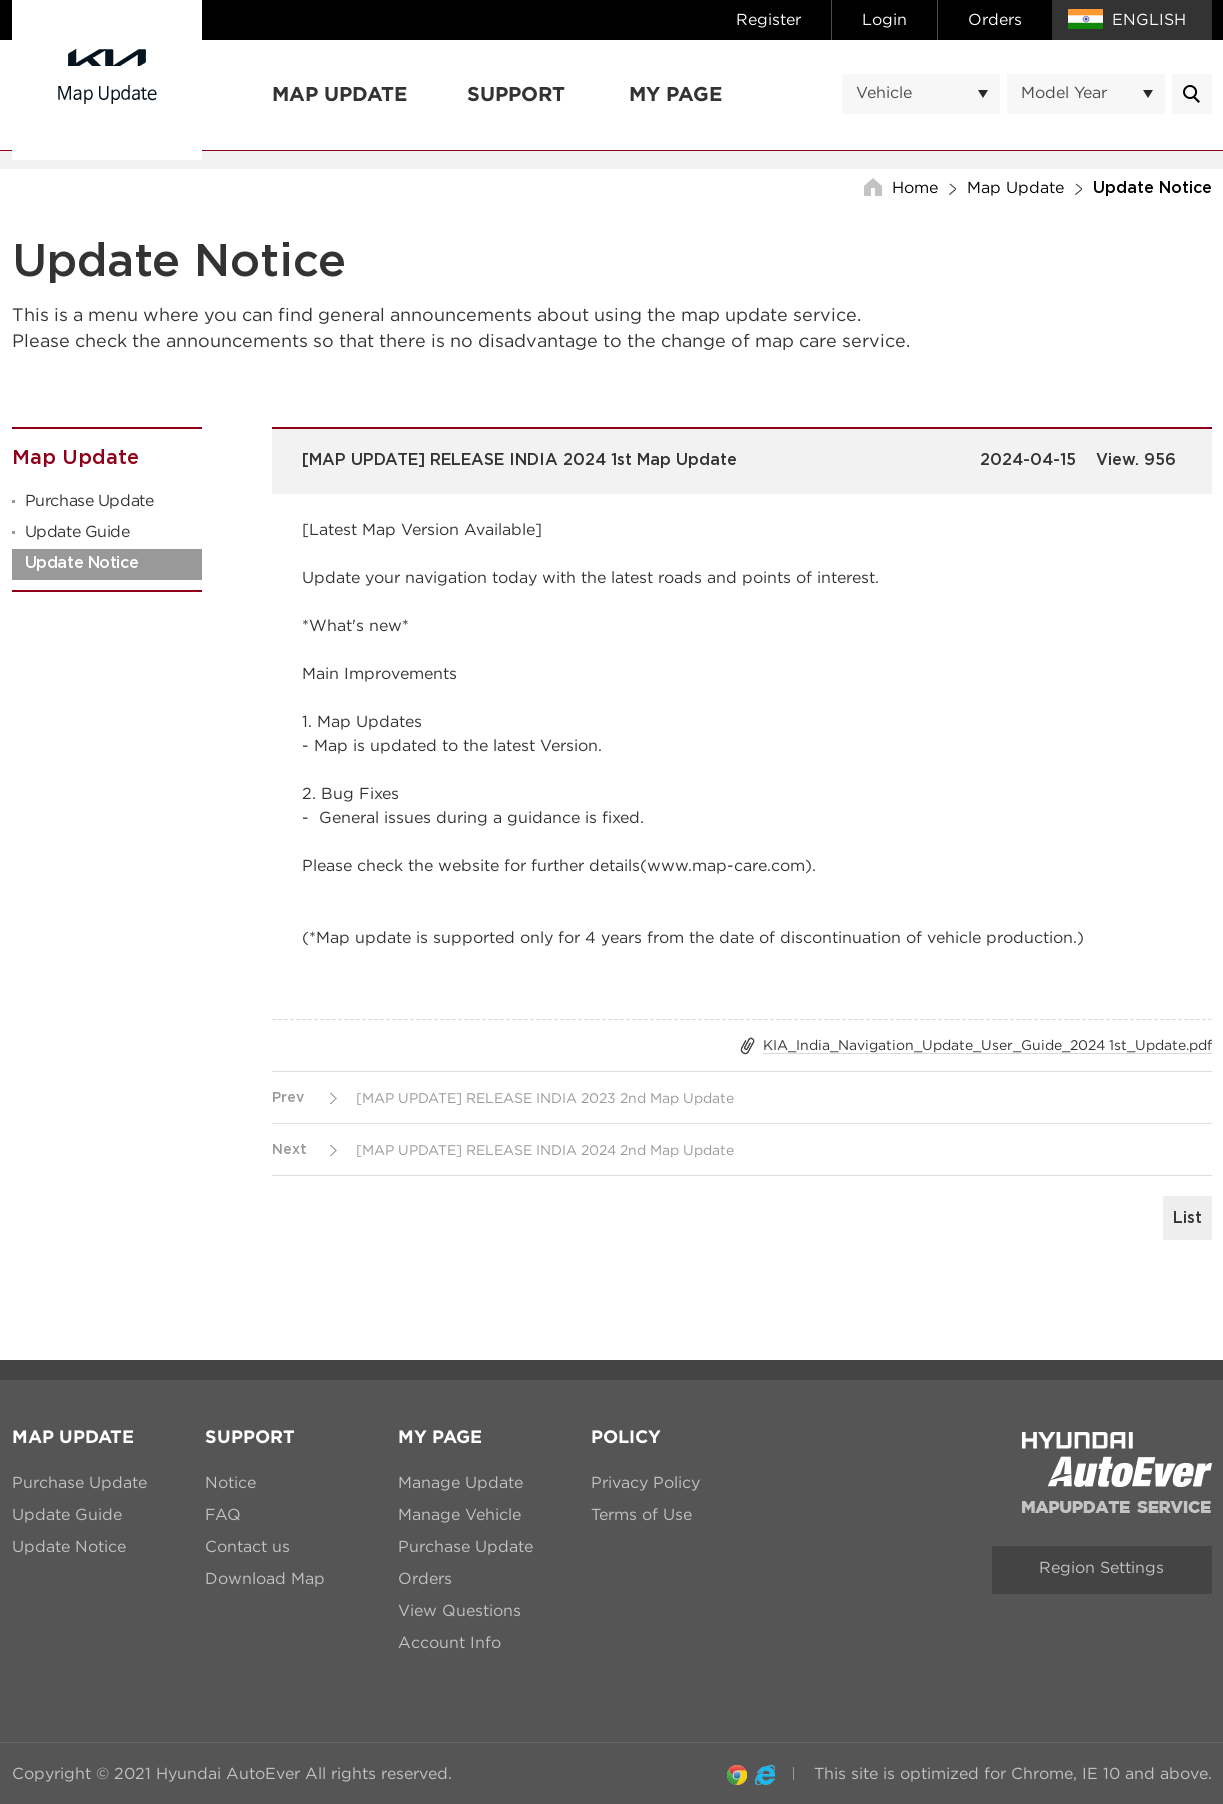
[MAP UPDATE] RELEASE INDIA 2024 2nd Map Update (545, 1150)
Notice (230, 1482)
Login (884, 19)
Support (516, 94)
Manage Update (460, 1482)
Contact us (247, 1546)
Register (768, 19)
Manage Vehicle (459, 1514)
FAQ (223, 1514)
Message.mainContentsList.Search (1192, 94)
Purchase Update (89, 500)
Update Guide (77, 531)
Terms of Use (641, 1514)
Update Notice (82, 563)
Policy (626, 1436)
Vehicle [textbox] (884, 92)
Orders (995, 19)
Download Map (265, 1578)
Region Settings (1101, 1567)
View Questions (459, 1610)
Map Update (339, 94)
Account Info (449, 1642)
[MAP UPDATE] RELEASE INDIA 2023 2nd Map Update (545, 1098)
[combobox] (921, 94)
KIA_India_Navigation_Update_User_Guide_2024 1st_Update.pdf (987, 1045)
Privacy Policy (645, 1482)
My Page (675, 94)
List (1187, 1218)
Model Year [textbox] (1064, 92)
